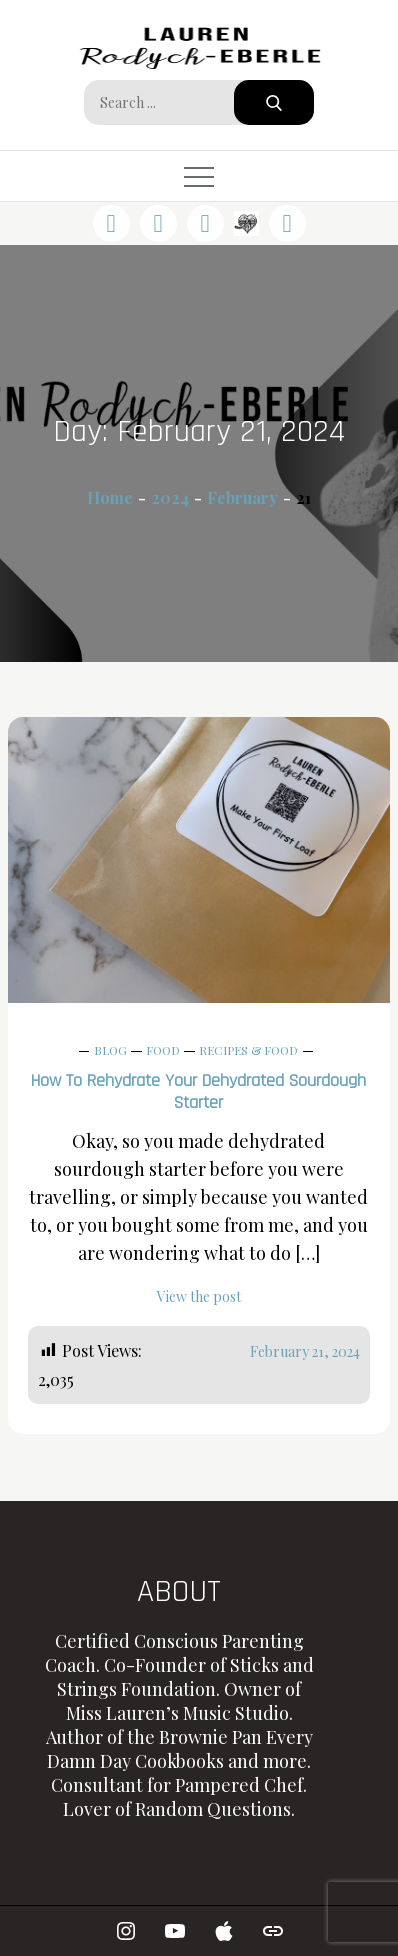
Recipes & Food (248, 1050)
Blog (110, 1050)
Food (163, 1050)
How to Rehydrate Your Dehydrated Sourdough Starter (198, 1091)
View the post (199, 1296)
